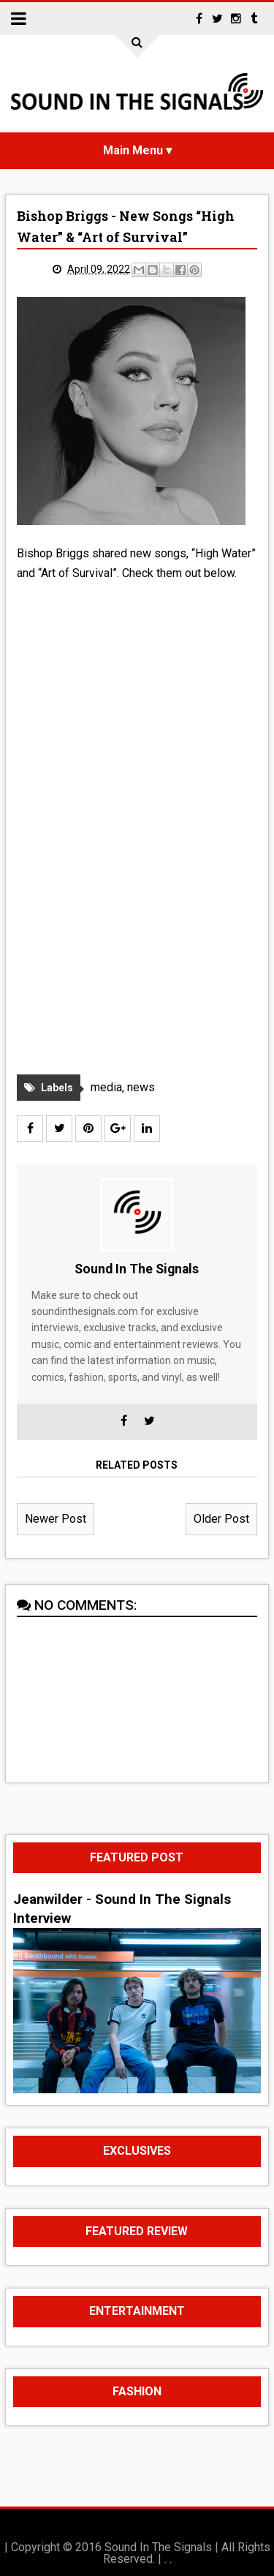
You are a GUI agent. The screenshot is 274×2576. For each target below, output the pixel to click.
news (141, 1087)
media (106, 1087)
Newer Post (55, 1519)
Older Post (221, 1519)
